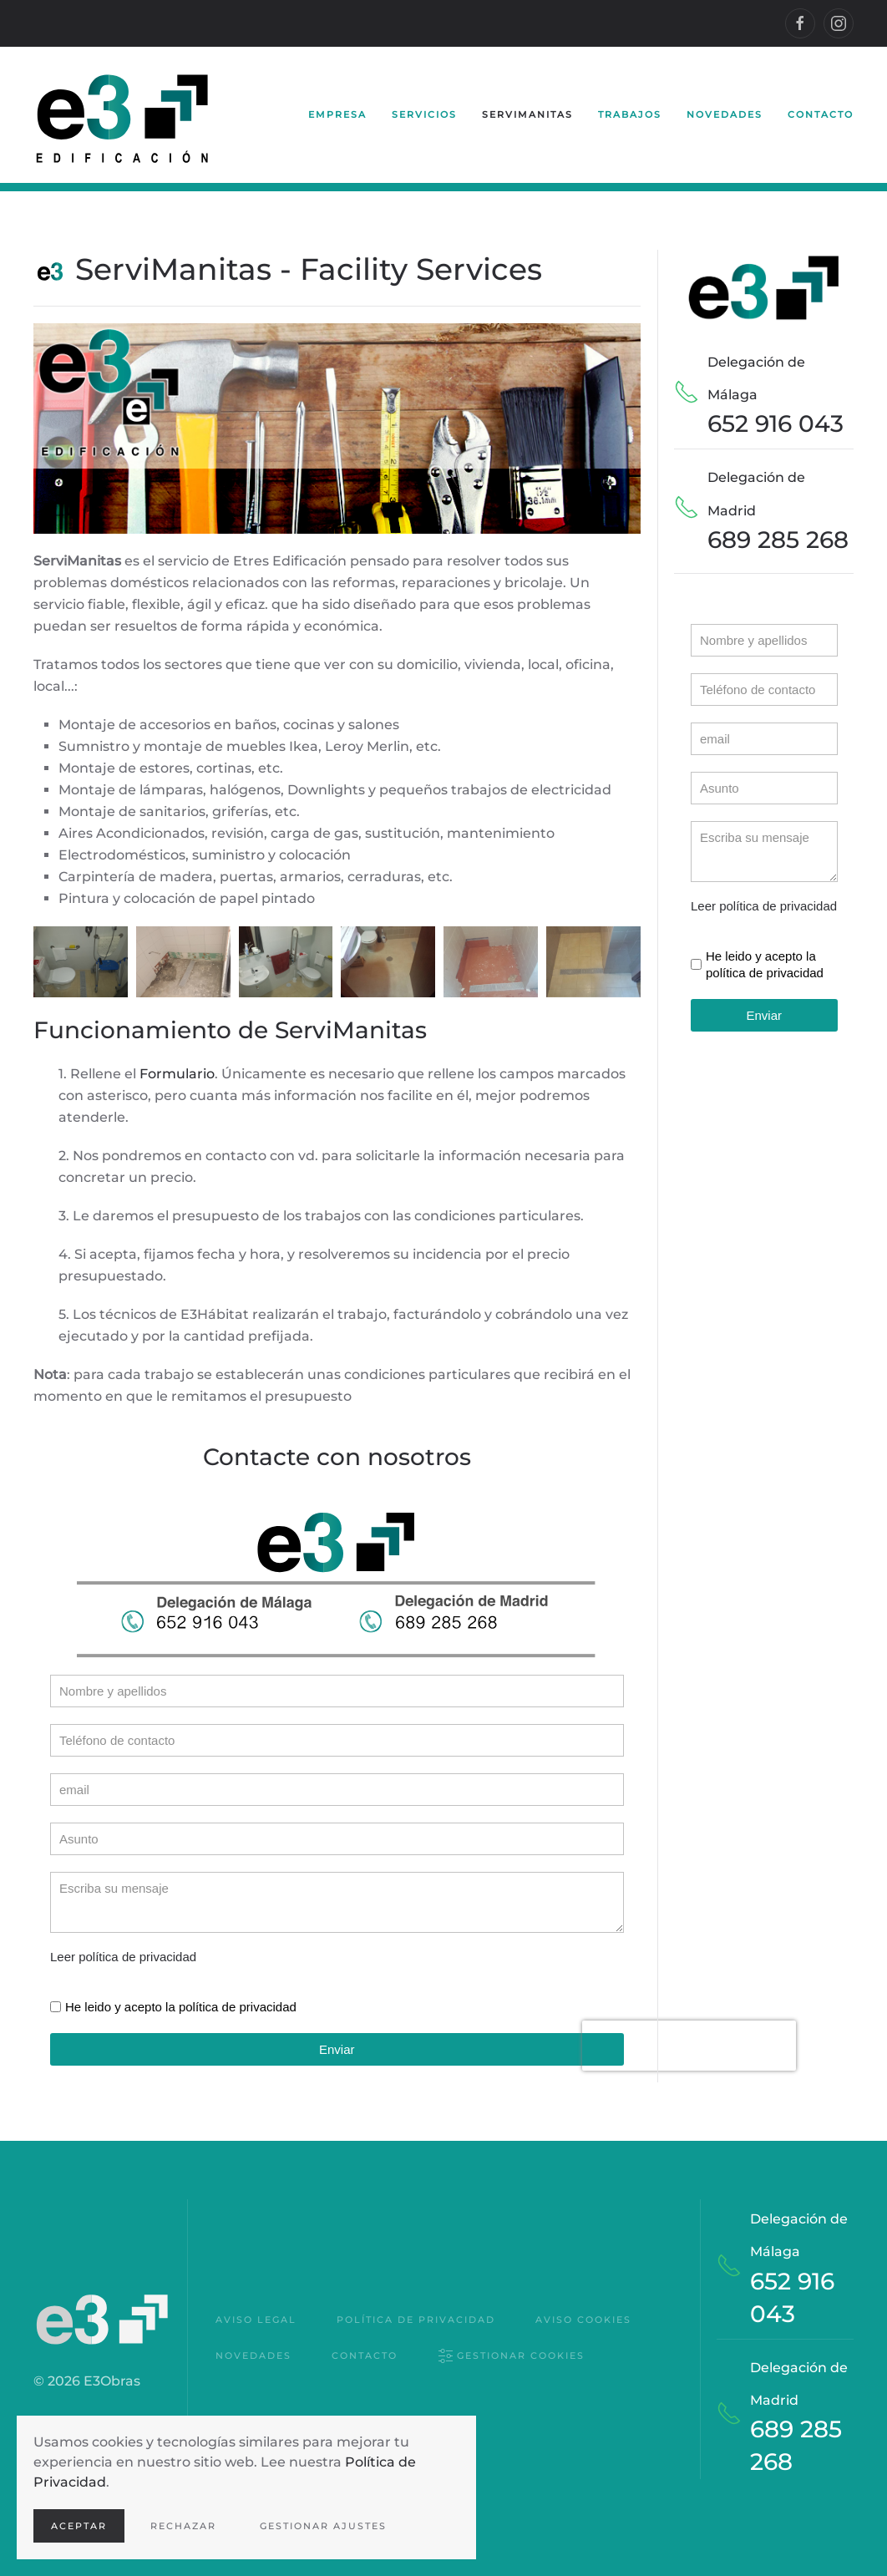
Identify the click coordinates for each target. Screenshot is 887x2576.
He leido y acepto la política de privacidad (181, 2007)
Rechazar (183, 2526)
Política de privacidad (416, 2320)
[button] (80, 961)
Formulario (177, 1074)
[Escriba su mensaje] (337, 1902)
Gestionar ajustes (323, 2526)
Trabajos (629, 114)
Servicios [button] (424, 114)
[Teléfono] (337, 1740)
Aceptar (79, 2526)
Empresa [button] (337, 114)
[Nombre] (337, 1691)
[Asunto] (337, 1839)
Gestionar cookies (511, 2357)
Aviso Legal (256, 2320)
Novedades (725, 114)
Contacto (821, 114)
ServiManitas (527, 114)
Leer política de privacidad (123, 1957)
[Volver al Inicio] (122, 114)
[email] (337, 1789)
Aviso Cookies (583, 2320)
